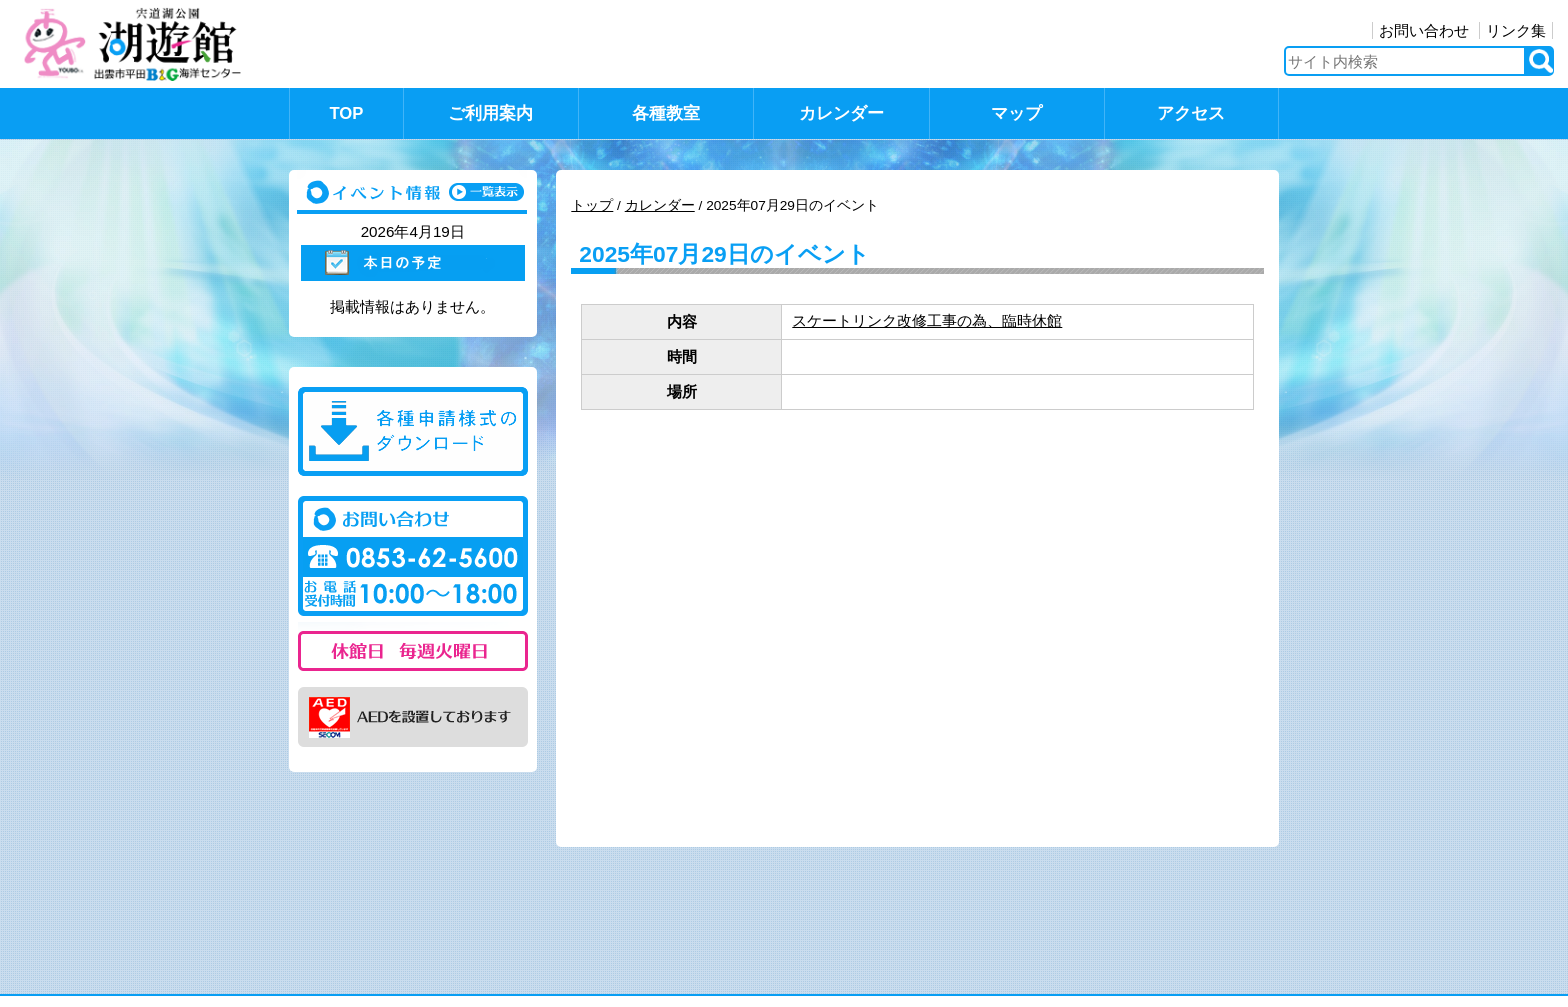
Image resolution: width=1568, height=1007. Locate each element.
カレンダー (841, 113)
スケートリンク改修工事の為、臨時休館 (927, 320)
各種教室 (666, 113)
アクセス (1191, 113)
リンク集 (1516, 30)
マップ (1016, 113)
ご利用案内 (490, 113)
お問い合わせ (1424, 30)
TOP (346, 113)
